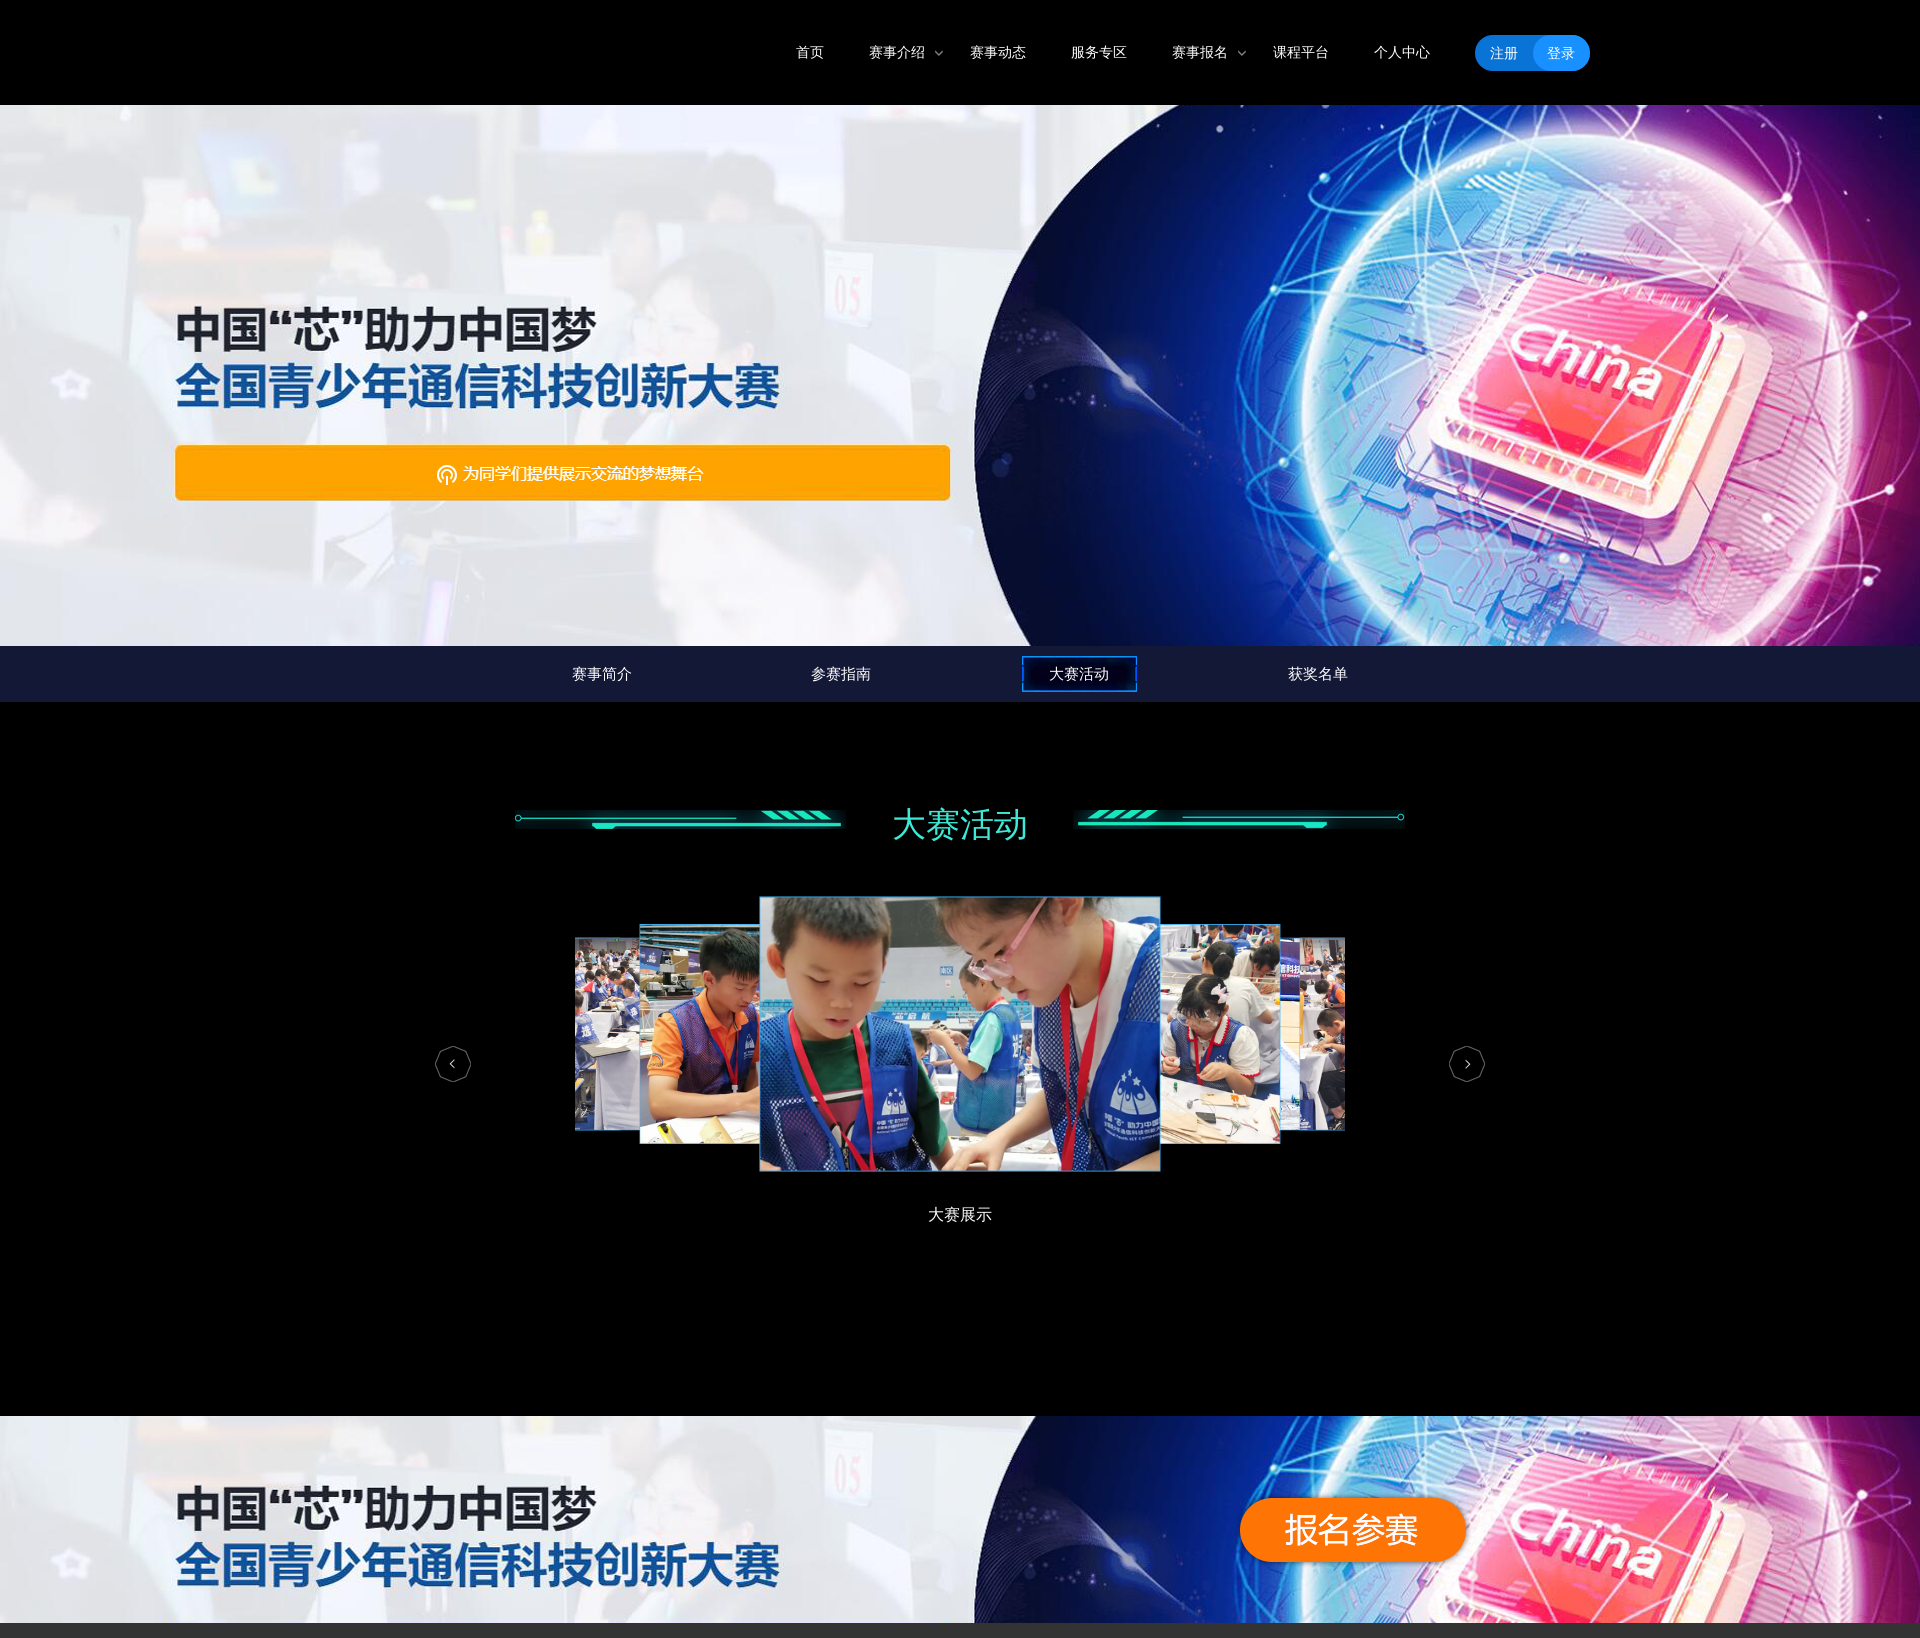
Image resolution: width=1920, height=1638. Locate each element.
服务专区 (1099, 52)
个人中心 (1402, 52)
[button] (453, 1064)
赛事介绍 (897, 52)
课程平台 (1301, 52)
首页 (810, 52)
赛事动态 (998, 52)
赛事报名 (1200, 52)
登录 (1561, 53)
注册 (1504, 53)
